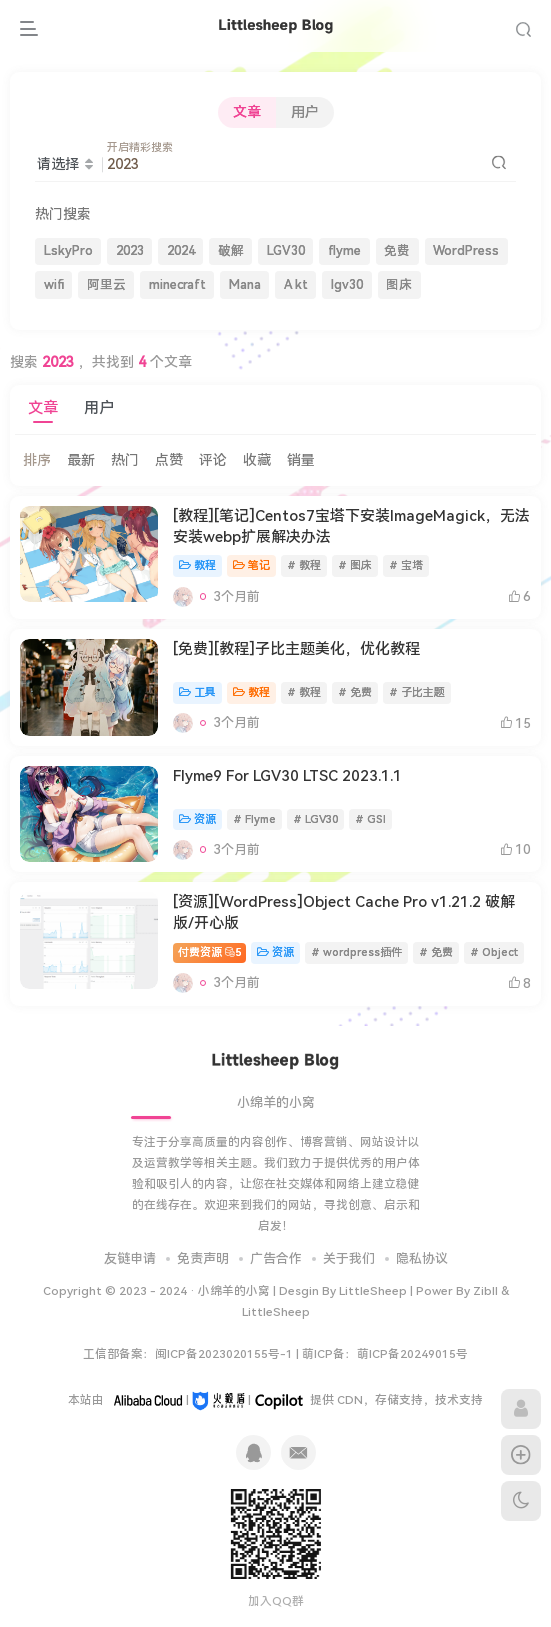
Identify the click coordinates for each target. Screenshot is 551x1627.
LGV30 (286, 250)
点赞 (169, 460)
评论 (213, 460)
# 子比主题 (417, 692)
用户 (305, 112)
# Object (494, 952)
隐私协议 (422, 1258)
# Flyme (254, 819)
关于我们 (349, 1258)
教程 (197, 565)
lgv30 (347, 284)
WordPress (466, 250)
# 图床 (355, 565)
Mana (245, 284)
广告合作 (276, 1258)
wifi (54, 284)
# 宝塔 (406, 565)
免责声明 (203, 1258)
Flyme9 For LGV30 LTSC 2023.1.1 (287, 776)
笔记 (251, 565)
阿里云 (106, 284)
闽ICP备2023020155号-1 (224, 1354)
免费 (397, 250)
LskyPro (68, 250)
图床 (399, 284)
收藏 (257, 460)
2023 (130, 250)
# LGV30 (315, 819)
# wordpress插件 (356, 952)
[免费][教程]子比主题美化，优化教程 (296, 649)
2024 (181, 250)
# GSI (370, 819)
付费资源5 (209, 952)
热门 (125, 460)
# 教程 (304, 565)
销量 (301, 460)
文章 (247, 112)
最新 (81, 460)
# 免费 (355, 692)
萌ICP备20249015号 (412, 1354)
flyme (344, 250)
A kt (296, 284)
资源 (197, 819)
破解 (231, 250)
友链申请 (130, 1258)
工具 (197, 692)
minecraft (177, 284)
